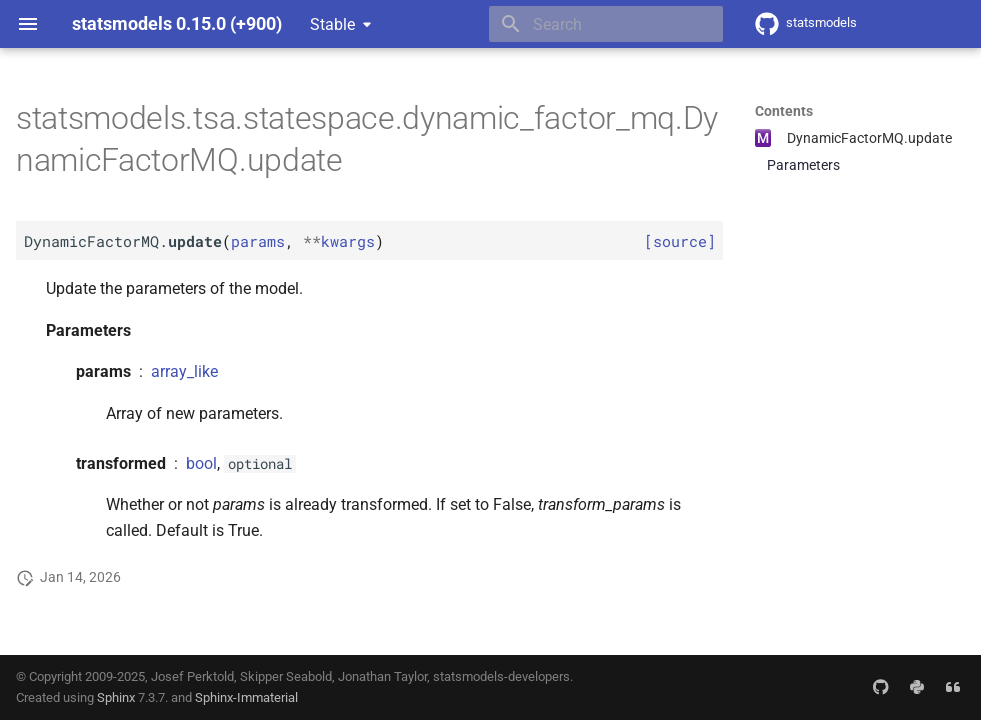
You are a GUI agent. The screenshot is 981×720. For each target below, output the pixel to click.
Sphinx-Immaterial (246, 697)
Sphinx (116, 697)
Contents (784, 111)
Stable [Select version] (332, 24)
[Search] (606, 24)
